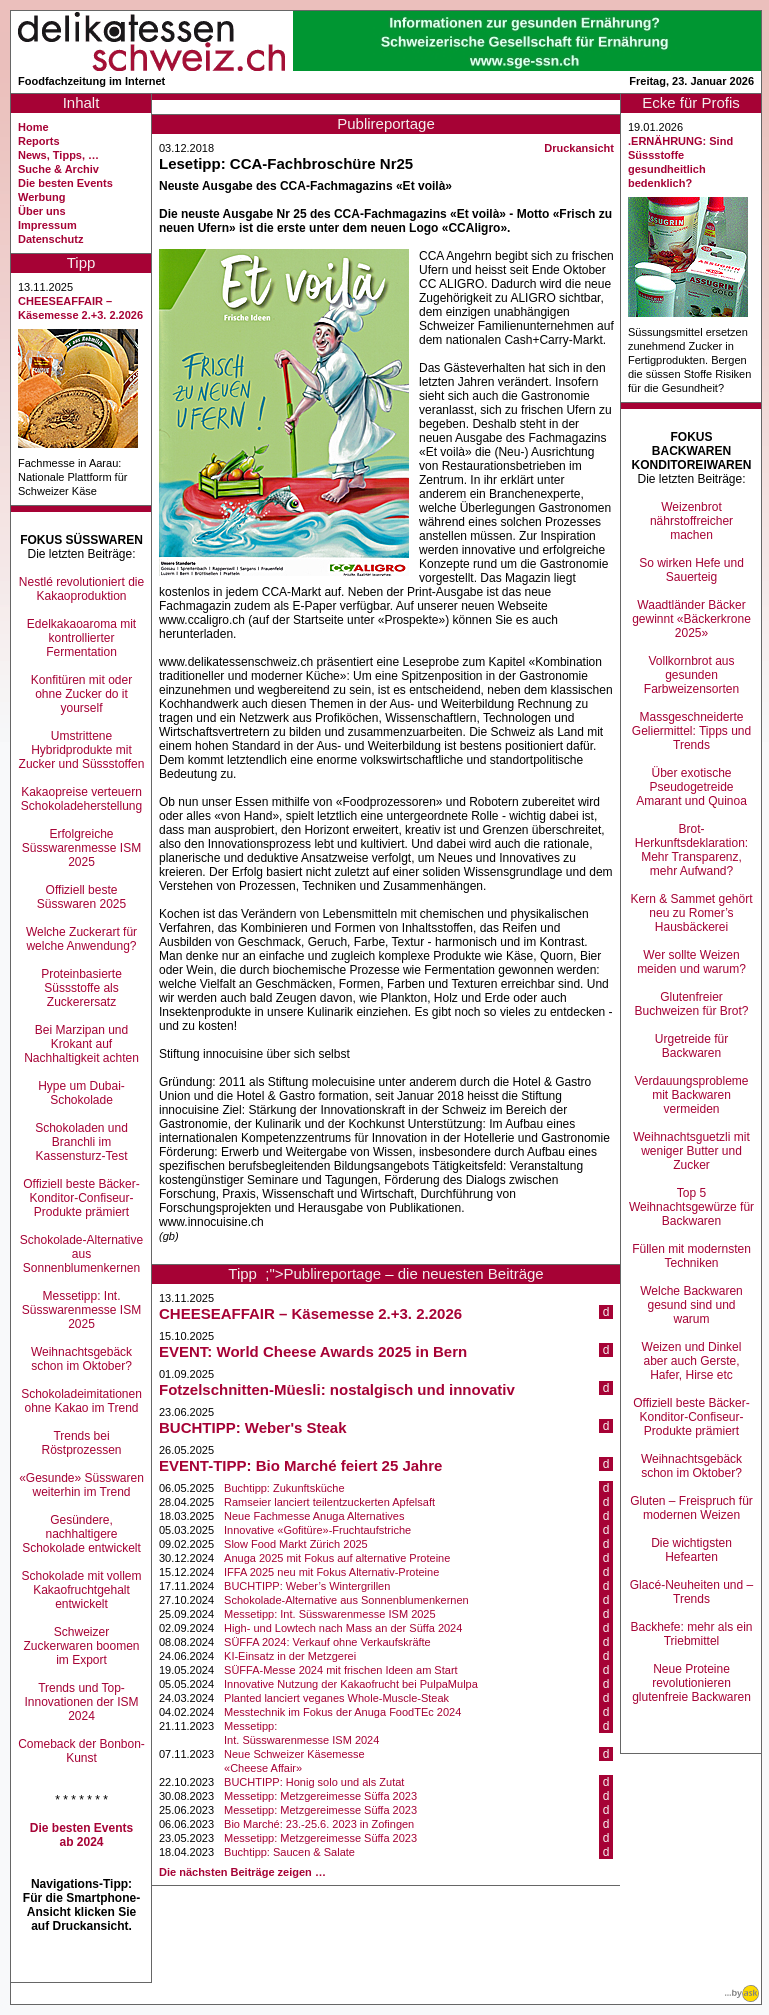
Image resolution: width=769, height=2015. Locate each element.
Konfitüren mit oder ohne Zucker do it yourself (81, 694)
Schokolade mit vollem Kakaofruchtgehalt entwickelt (81, 1590)
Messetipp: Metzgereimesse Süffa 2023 (320, 1796)
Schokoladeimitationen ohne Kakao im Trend (81, 1401)
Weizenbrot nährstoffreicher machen (691, 521)
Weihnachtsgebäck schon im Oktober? (81, 1359)
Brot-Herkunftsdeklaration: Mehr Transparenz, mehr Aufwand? (691, 850)
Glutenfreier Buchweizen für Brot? (691, 1004)
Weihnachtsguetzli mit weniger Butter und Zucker (691, 1151)
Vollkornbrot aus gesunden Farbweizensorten (691, 675)
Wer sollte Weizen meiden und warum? (691, 962)
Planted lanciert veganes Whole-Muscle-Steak (336, 1698)
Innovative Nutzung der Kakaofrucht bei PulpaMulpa (351, 1684)
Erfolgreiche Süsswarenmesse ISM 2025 (81, 848)
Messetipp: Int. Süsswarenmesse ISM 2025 (81, 1310)
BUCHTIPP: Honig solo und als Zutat (314, 1782)
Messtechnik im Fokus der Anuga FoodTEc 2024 (342, 1712)
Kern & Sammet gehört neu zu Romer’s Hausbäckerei (691, 913)
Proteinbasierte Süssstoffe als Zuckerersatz (81, 988)
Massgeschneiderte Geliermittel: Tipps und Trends (691, 731)
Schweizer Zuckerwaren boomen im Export (81, 1646)
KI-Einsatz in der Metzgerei (290, 1656)
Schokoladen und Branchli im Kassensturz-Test (81, 1142)
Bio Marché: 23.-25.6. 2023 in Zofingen (319, 1824)
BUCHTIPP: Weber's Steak (253, 1427)
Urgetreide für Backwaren (691, 1046)
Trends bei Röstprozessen (81, 1443)
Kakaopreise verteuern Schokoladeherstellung (81, 799)
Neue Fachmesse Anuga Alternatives (314, 1516)
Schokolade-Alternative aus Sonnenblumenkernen (81, 1254)
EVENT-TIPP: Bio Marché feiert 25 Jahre (300, 1465)
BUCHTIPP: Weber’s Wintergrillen (307, 1586)
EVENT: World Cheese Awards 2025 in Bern (313, 1351)
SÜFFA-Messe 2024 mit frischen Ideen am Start (341, 1670)
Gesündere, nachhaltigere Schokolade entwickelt (81, 1534)
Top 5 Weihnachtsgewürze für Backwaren (691, 1207)
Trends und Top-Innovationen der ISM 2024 (81, 1702)
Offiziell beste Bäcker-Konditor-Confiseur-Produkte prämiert (81, 1198)
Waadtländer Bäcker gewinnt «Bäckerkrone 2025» (691, 619)
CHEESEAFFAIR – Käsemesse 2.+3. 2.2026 (310, 1313)
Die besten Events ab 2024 (81, 1835)
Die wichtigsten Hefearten (691, 1550)
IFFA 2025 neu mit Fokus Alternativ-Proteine (331, 1572)
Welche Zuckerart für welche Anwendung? (81, 939)
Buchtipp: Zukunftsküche (284, 1488)
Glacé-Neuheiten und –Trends (691, 1592)
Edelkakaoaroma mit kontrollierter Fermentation (81, 638)
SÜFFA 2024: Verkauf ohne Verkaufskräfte (327, 1642)
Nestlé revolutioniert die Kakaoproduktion (81, 589)
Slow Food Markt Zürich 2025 (296, 1544)
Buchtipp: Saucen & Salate (289, 1852)
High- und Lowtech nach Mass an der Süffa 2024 (343, 1628)
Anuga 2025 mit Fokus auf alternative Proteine (337, 1558)
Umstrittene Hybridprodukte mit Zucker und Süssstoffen (82, 750)
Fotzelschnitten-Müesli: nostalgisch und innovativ (337, 1389)
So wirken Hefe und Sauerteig (691, 570)
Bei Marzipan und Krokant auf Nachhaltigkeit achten (81, 1044)
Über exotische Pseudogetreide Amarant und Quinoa (691, 787)
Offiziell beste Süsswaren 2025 (81, 897)
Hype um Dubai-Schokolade (81, 1093)
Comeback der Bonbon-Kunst (81, 1751)
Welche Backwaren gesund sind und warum (691, 1305)
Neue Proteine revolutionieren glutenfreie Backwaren (691, 1683)
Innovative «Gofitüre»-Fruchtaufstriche (317, 1530)
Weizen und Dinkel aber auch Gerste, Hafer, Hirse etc (692, 1361)
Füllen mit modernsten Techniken (691, 1256)
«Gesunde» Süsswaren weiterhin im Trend (81, 1485)
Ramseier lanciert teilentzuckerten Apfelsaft (329, 1502)
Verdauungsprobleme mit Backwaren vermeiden (691, 1095)
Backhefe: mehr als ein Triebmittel (691, 1634)
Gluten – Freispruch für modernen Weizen (691, 1508)
